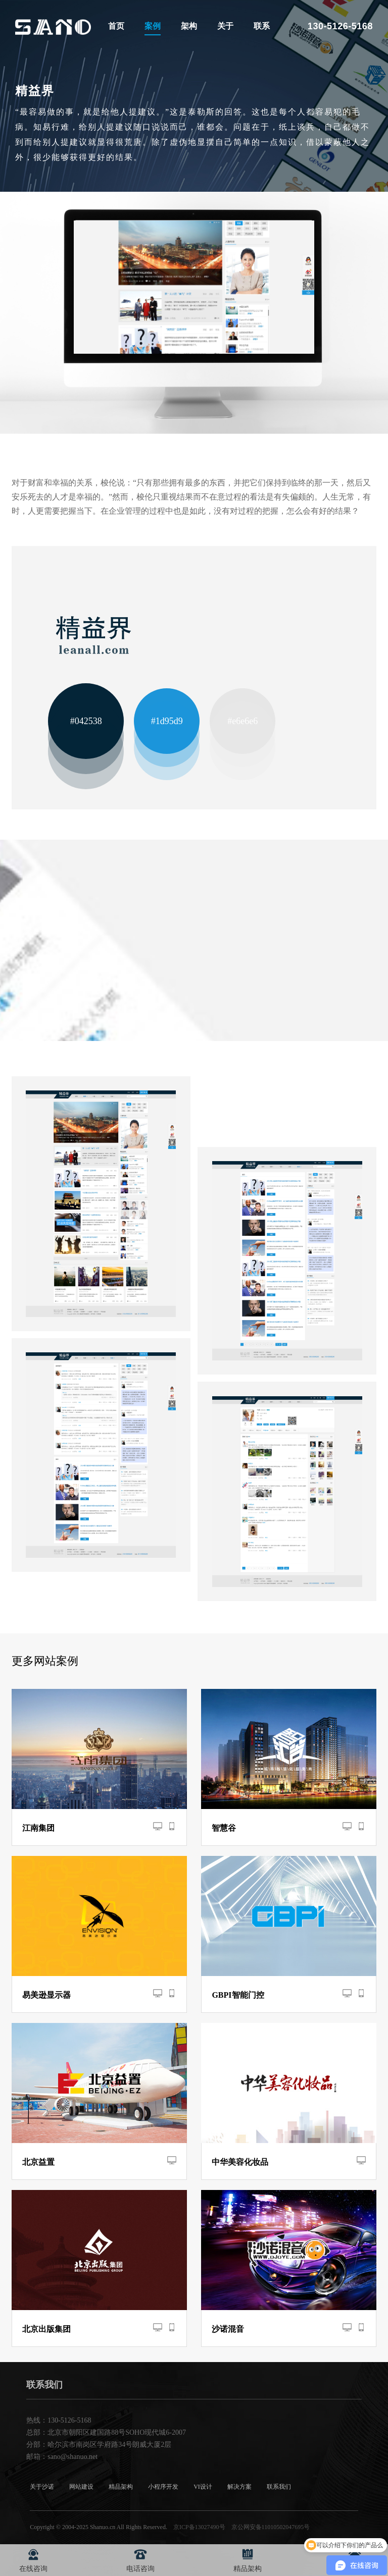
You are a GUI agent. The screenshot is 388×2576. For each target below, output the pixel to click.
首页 (116, 26)
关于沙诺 (42, 2486)
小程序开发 (163, 2486)
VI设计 (202, 2486)
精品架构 (121, 2486)
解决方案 (239, 2486)
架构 (189, 26)
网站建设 (81, 2486)
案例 (152, 26)
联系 (262, 26)
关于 (225, 26)
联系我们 (279, 2486)
